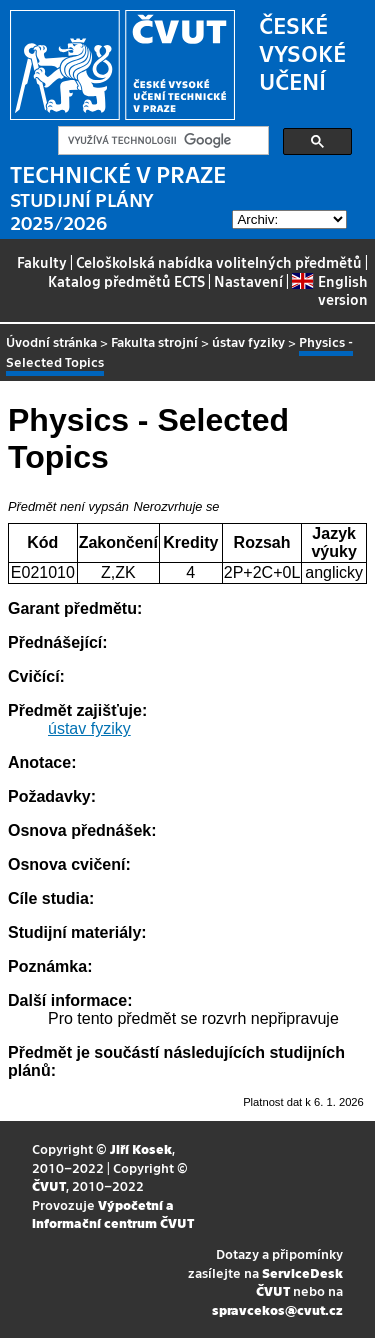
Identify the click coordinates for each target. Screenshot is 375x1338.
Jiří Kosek (141, 1148)
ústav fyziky (248, 341)
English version (329, 290)
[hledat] (161, 141)
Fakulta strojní (154, 341)
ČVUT (49, 1185)
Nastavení (248, 281)
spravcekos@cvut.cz (277, 1309)
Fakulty (42, 262)
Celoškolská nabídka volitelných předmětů (219, 262)
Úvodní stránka (51, 341)
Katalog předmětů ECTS (126, 281)
